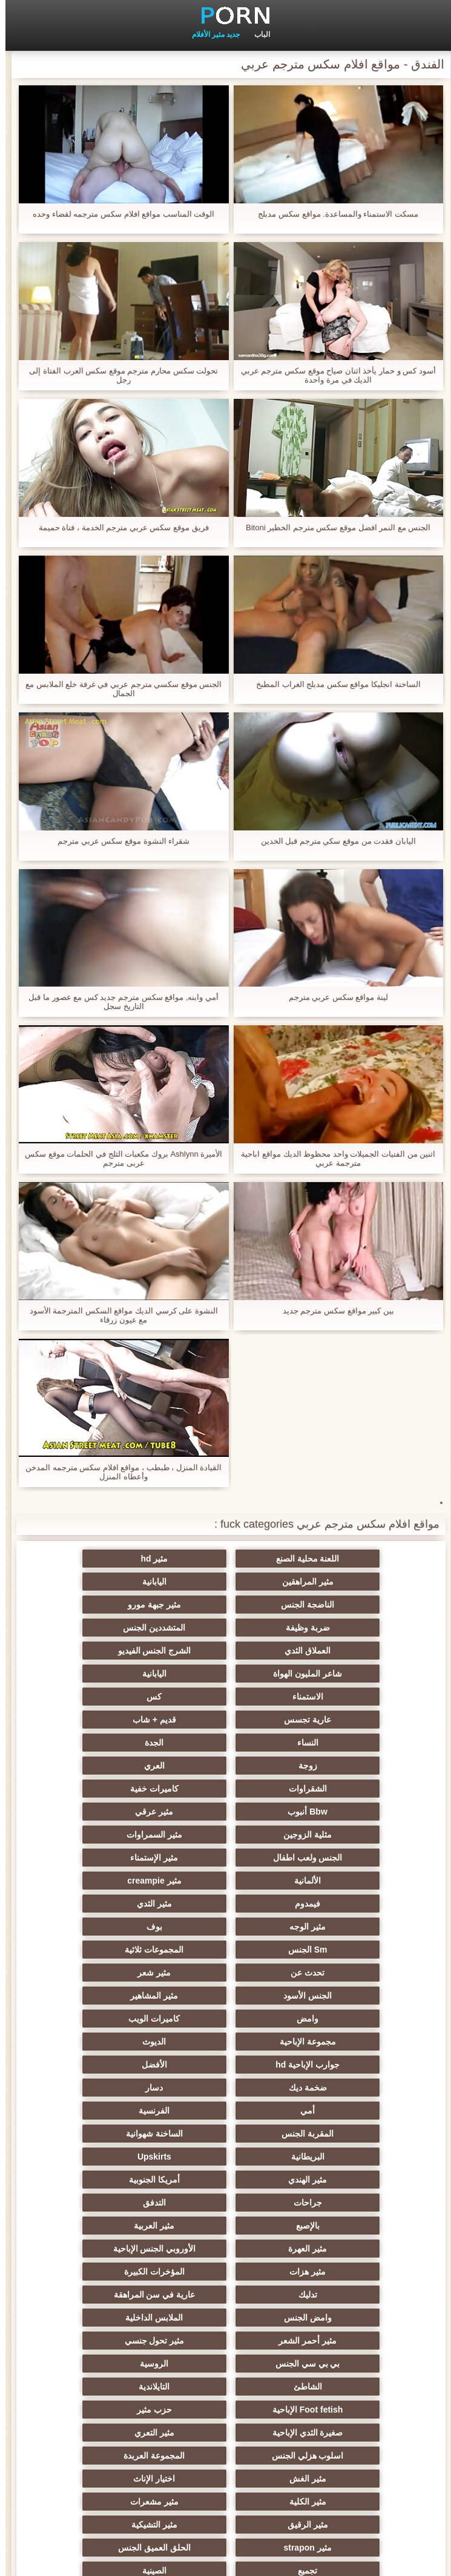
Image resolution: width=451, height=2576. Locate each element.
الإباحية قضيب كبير (225, 2409)
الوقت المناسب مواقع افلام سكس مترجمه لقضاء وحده (118, 213)
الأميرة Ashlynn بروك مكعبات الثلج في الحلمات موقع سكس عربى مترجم (118, 1158)
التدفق (343, 1995)
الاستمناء (344, 1650)
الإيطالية (225, 2340)
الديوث (225, 1880)
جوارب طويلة (344, 2432)
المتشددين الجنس (225, 1604)
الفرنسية (225, 1926)
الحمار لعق (225, 2455)
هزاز (107, 2386)
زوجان (225, 2294)
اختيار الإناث (344, 2179)
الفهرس (20, 2559)
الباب (257, 34)
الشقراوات (107, 1696)
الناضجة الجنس (225, 1581)
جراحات (107, 1972)
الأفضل (344, 1903)
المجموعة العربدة (225, 2156)
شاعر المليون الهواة (225, 1627)
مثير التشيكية (226, 2202)
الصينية (107, 2225)
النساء (225, 1673)
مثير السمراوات (226, 1742)
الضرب (106, 2271)
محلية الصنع (344, 2455)
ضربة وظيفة (344, 1604)
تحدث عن (344, 1834)
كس (225, 1650)
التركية (344, 2271)
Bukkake (107, 2432)
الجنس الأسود (107, 1834)
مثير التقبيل (107, 2294)
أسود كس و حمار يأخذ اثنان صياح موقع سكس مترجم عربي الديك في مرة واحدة (332, 375)
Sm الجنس (225, 1811)
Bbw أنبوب (225, 1719)
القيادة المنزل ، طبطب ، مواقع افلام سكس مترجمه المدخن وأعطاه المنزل (118, 1472)
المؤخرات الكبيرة (344, 2041)
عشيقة (344, 2294)
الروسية (107, 2087)
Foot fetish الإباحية (106, 2110)
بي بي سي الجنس (225, 2087)
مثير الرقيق (344, 2202)
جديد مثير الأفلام (210, 34)
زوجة (344, 1696)
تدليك (225, 2041)
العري (226, 1696)
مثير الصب (107, 2248)
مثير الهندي (343, 1972)
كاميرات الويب (107, 1857)
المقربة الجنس (107, 1926)
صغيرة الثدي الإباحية (225, 2133)
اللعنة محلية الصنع (344, 1558)
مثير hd (225, 1558)
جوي (107, 2363)
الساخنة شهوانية (343, 1949)
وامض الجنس (344, 2064)
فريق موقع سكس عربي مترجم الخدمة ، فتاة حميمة (118, 527)
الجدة (106, 1673)
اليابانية (344, 1581)
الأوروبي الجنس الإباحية (225, 2018)
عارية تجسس (107, 1650)
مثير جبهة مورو (107, 1581)
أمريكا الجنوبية (225, 1972)
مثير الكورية (226, 2363)
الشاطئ (344, 2110)
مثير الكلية (225, 2179)
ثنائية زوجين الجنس (344, 2386)
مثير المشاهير (344, 1857)
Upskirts (107, 1949)
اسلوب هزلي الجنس (344, 2156)
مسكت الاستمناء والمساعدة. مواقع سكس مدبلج (332, 213)
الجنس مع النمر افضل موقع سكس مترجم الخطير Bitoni (332, 527)
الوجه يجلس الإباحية (225, 2317)
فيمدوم (344, 1788)
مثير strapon (107, 2202)
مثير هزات (107, 2018)
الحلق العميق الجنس (344, 2225)
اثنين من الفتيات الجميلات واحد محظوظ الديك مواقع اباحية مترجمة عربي (332, 1158)
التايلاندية (225, 2110)
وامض (226, 1857)
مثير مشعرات (107, 2179)
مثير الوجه (107, 1788)
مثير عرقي (107, 1719)
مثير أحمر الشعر (107, 2064)
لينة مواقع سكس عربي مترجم (333, 997)
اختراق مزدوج (344, 2317)
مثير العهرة (343, 2018)
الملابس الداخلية (225, 2064)
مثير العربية (107, 1995)
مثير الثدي (225, 1788)
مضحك (344, 2248)
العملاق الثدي (107, 1604)
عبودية (225, 2432)
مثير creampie (107, 1765)
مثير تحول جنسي (344, 2087)
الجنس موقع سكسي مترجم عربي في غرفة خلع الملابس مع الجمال (118, 689)
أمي (344, 1926)
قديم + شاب (344, 1673)
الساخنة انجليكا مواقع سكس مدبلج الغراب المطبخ (333, 684)
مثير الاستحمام (344, 2340)
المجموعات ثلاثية (106, 1811)
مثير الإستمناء (344, 1765)
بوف (344, 1811)
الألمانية (225, 1765)
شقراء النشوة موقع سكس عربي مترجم (118, 841)
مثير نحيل (107, 2317)
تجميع (225, 2225)
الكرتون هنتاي (344, 2409)
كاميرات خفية (344, 1719)
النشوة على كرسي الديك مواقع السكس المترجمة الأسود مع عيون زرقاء (118, 1315)
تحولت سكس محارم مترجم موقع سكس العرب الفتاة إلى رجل (118, 375)
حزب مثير (343, 2133)
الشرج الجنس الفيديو (344, 1627)
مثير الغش (106, 2156)
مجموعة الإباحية (344, 1880)
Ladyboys (344, 2363)
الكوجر (107, 2340)
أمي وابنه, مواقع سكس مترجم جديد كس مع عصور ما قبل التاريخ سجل (118, 1002)
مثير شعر (225, 1834)
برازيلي (225, 2386)
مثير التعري (107, 2133)
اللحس (107, 2409)
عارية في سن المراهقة (107, 2041)
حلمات (225, 2248)
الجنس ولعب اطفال (107, 1742)
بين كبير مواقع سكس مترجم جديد (333, 1310)
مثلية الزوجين (344, 1742)
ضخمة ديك (225, 1903)
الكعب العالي (107, 2455)
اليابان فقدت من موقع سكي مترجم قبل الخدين (332, 841)
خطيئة (226, 2271)
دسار (107, 1903)
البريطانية (225, 1949)
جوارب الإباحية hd (107, 1880)
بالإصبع (225, 1995)
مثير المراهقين (107, 1558)
